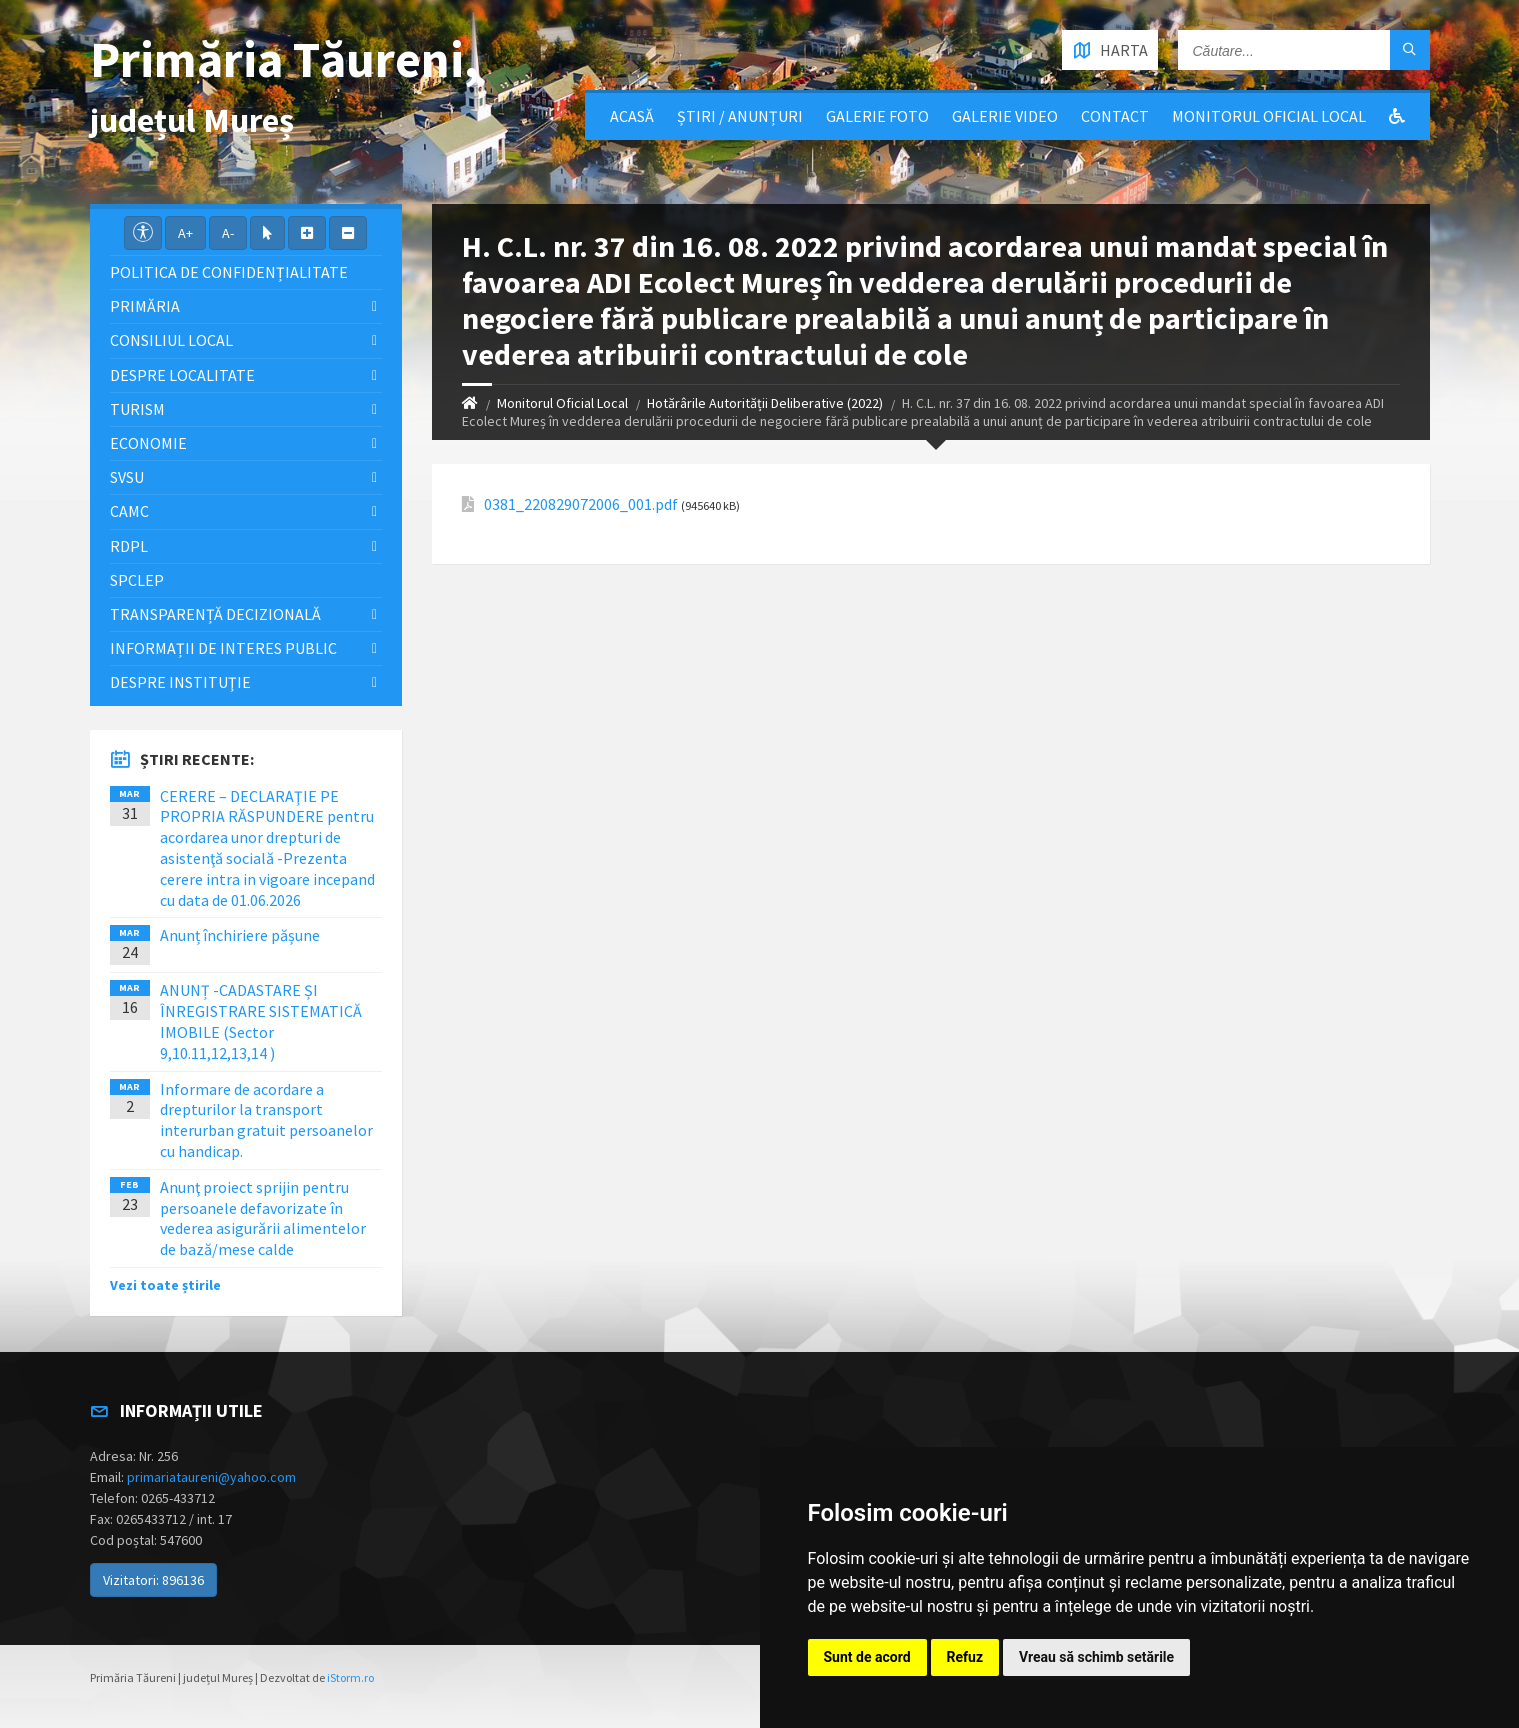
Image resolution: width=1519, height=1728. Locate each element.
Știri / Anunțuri (740, 116)
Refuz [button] (965, 1657)
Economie (148, 443)
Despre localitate (182, 375)
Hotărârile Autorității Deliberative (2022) (765, 403)
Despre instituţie (180, 682)
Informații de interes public (223, 648)
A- (228, 233)
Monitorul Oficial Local (1269, 116)
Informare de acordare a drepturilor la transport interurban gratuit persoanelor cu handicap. (266, 1120)
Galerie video (1005, 116)
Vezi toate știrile (165, 1285)
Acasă (632, 116)
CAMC (129, 511)
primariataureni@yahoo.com (211, 1477)
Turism (137, 409)
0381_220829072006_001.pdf (581, 504)
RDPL (129, 546)
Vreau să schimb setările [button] (1096, 1657)
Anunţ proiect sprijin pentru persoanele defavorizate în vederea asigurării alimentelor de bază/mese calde (263, 1218)
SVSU (127, 477)
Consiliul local (171, 340)
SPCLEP (137, 580)
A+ (185, 233)
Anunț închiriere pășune (240, 935)
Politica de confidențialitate (229, 272)
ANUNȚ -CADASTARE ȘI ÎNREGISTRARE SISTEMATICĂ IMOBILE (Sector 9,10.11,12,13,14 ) (261, 1021)
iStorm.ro (350, 1677)
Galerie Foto (877, 116)
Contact (1115, 116)
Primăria (145, 306)
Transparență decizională (215, 614)
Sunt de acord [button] (867, 1657)
